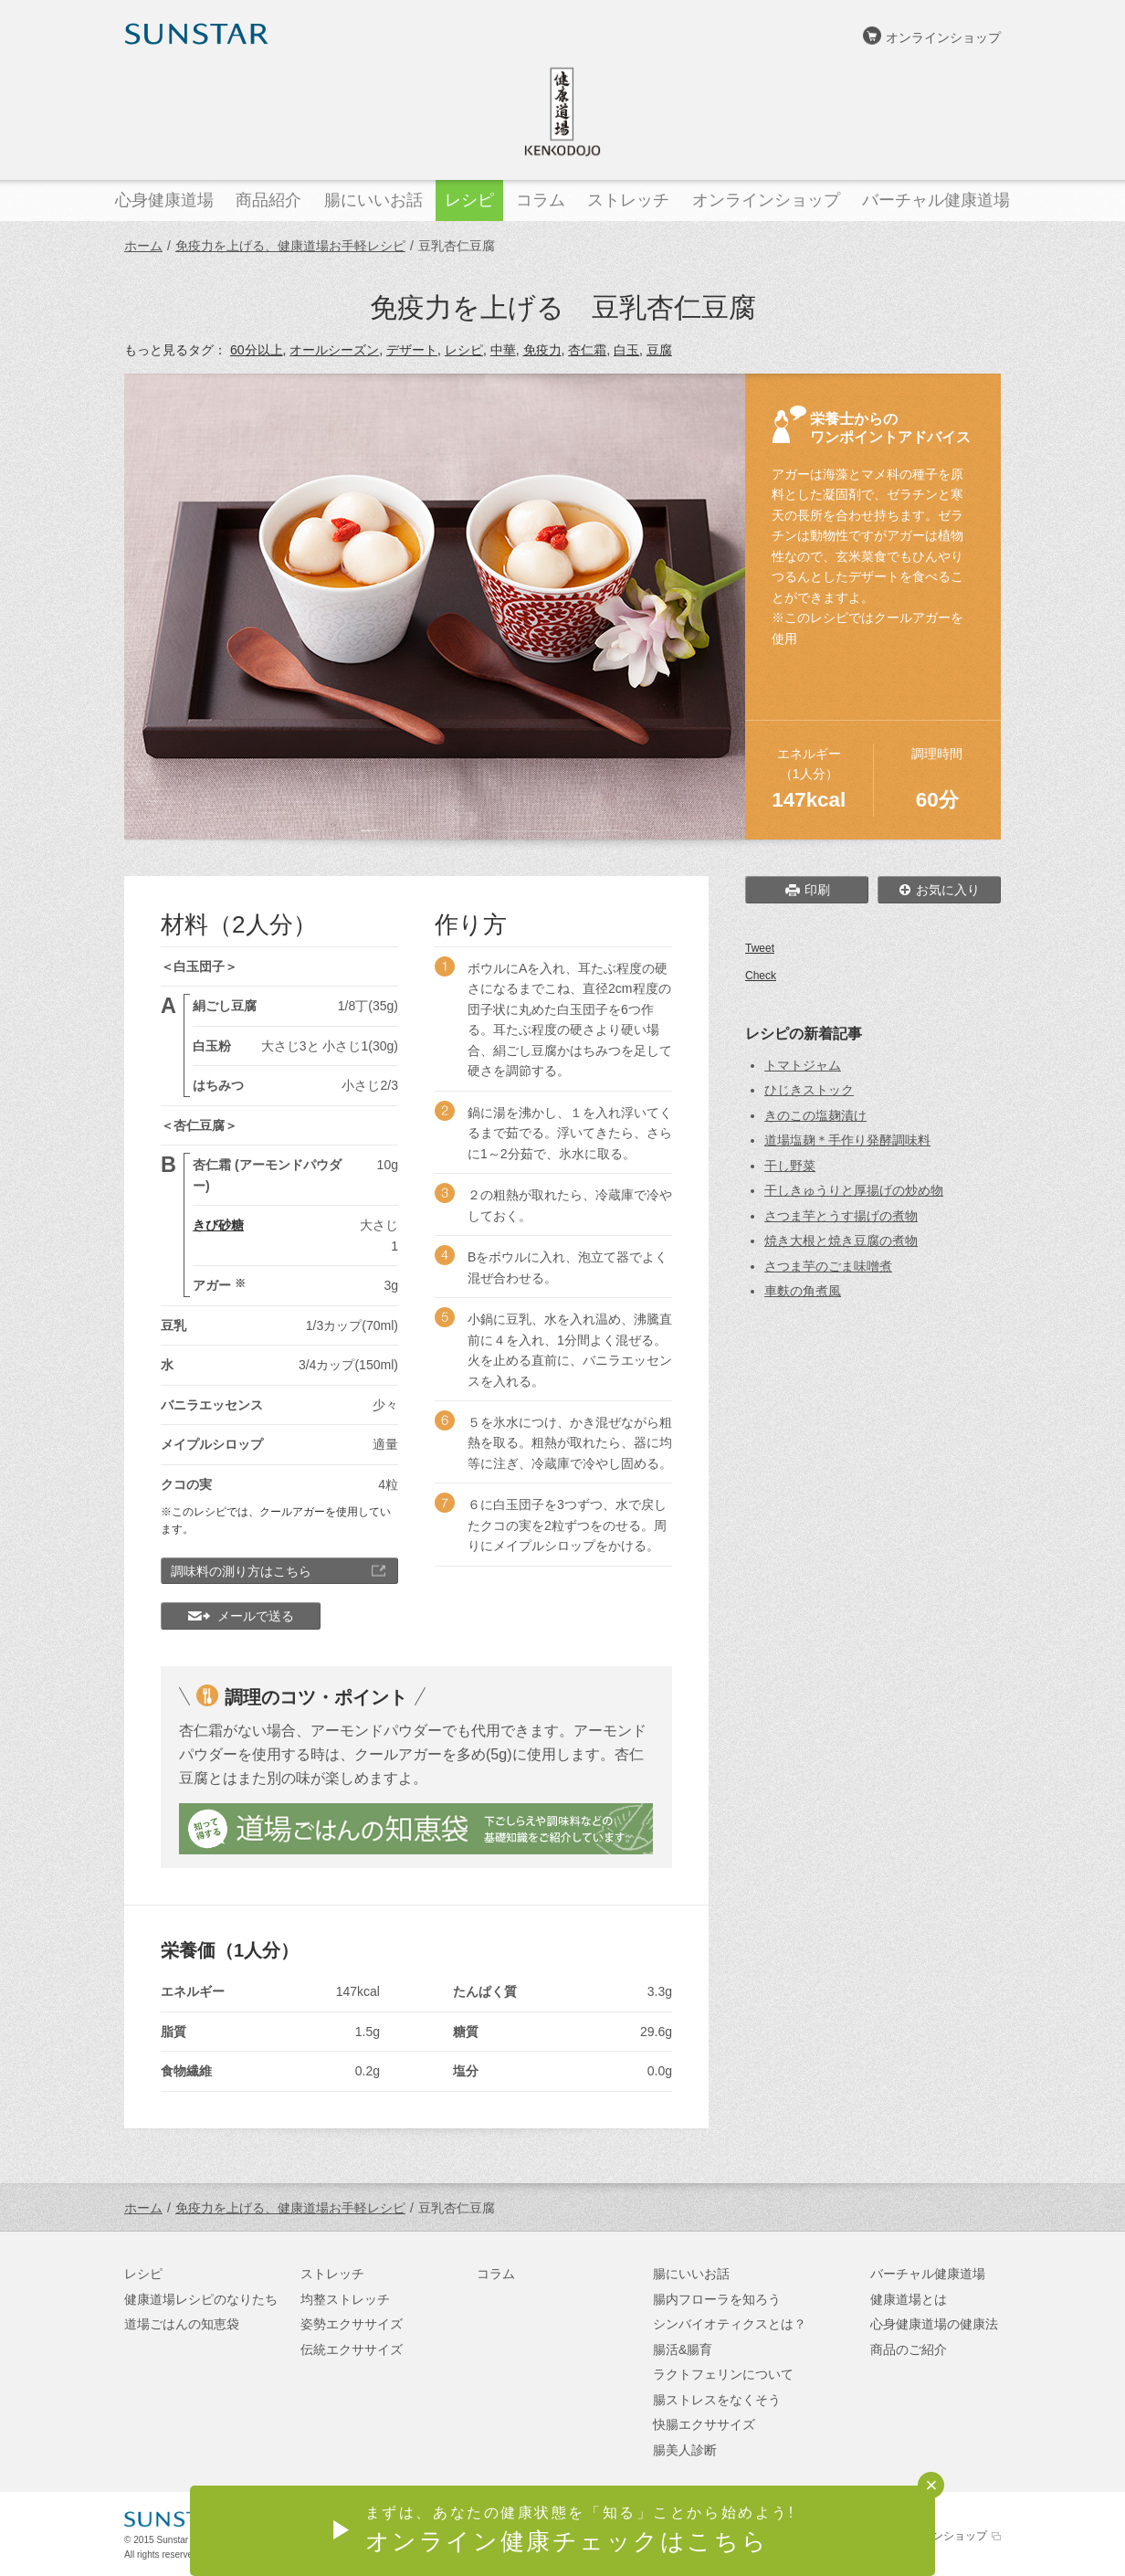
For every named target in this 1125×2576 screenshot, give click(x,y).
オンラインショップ (943, 37)
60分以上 (256, 350)
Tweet (759, 948)
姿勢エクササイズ (351, 2324)
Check (760, 975)
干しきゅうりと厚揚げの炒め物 (853, 1190)
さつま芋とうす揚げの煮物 (841, 1216)
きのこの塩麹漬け (815, 1115)
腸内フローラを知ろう (717, 2299)
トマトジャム (802, 1065)
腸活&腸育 (682, 2349)
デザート (411, 350)
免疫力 (542, 350)
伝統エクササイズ (351, 2349)
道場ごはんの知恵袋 (181, 2324)
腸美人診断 (685, 2450)
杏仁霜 (587, 350)
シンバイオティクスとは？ (729, 2324)
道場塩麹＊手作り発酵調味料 (847, 1140)
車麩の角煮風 (802, 1290)
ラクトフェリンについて (723, 2374)
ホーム (143, 245)
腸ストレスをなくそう (717, 2399)
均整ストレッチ (345, 2299)
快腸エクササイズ (704, 2424)
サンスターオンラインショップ (910, 2535)
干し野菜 (789, 1165)
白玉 (626, 350)
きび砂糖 (218, 1225)
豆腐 (659, 350)
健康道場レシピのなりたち (201, 2299)
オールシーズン (334, 350)
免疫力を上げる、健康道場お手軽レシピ (290, 245)
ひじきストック (809, 1089)
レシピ (464, 350)
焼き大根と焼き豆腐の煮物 (841, 1240)
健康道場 (562, 111)
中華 (503, 350)
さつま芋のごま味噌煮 (828, 1266)
